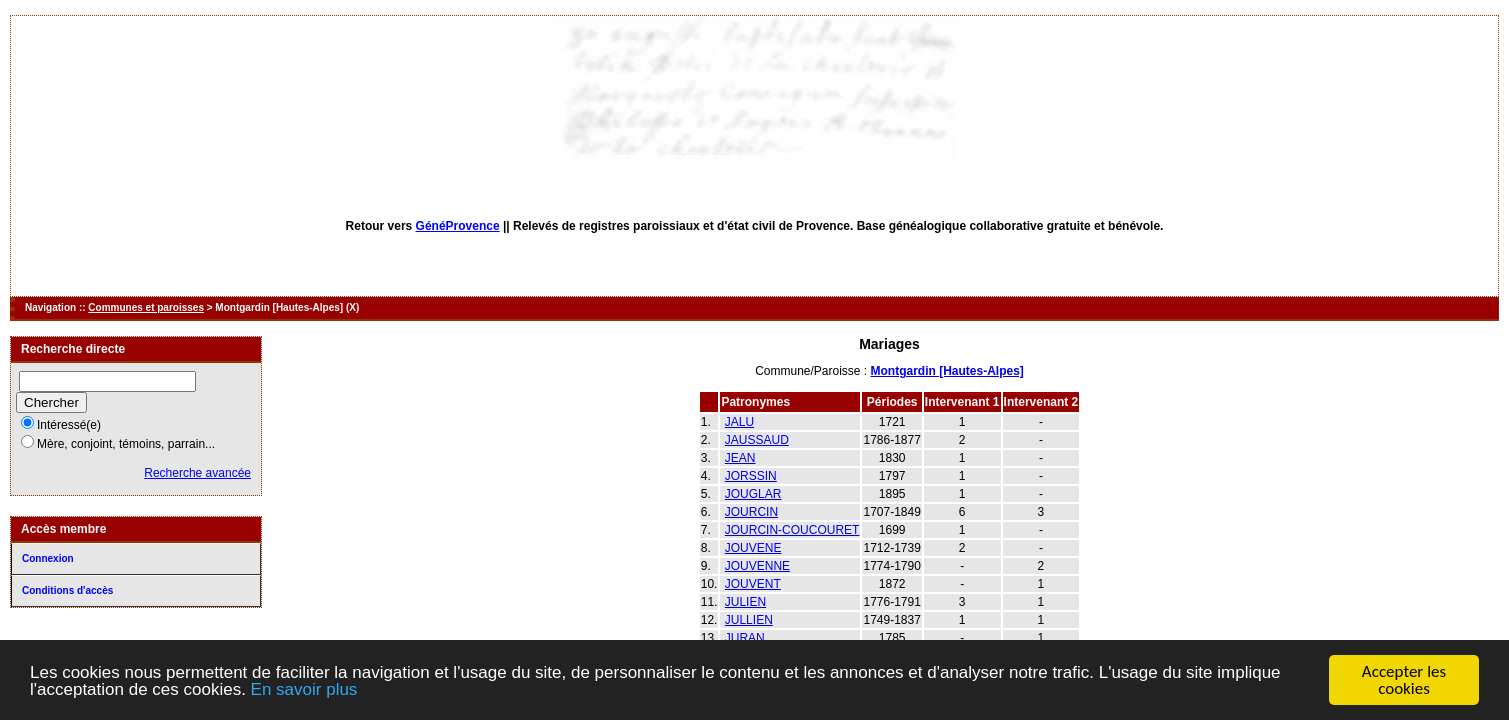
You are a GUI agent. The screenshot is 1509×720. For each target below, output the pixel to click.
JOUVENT (753, 584)
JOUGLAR (753, 494)
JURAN (745, 638)
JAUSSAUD (757, 440)
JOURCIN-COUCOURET (792, 530)
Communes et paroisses (146, 307)
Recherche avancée (197, 473)
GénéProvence (458, 226)
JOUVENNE (757, 566)
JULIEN (745, 602)
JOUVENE (753, 548)
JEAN (740, 458)
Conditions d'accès (67, 590)
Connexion (48, 558)
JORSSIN (751, 476)
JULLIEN (749, 620)
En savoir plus (304, 690)
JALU (739, 422)
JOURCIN (751, 512)
